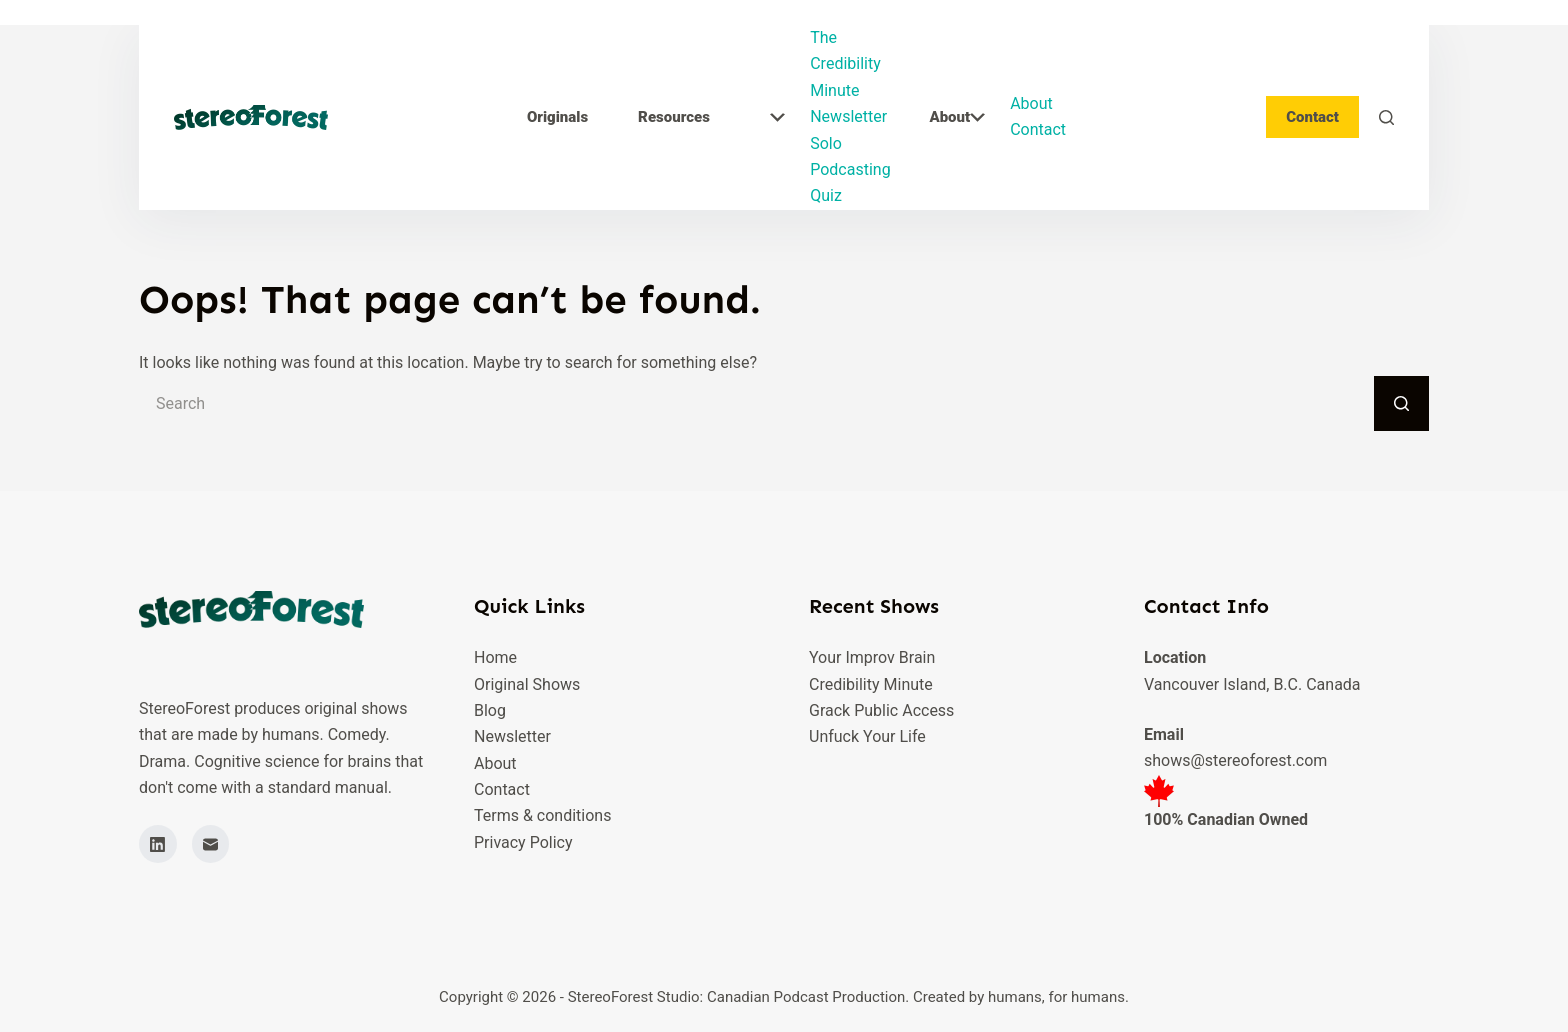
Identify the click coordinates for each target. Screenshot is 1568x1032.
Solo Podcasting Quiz (850, 170)
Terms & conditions (542, 815)
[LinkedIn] (158, 844)
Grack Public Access (881, 710)
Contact (1038, 129)
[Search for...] (756, 403)
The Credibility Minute (845, 64)
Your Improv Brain (872, 657)
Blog (490, 710)
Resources (711, 117)
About (957, 117)
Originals (557, 117)
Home (495, 657)
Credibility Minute (871, 684)
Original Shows (527, 684)
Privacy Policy (523, 842)
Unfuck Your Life (867, 736)
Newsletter (848, 116)
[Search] (1386, 117)
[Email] (211, 844)
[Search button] (1401, 403)
